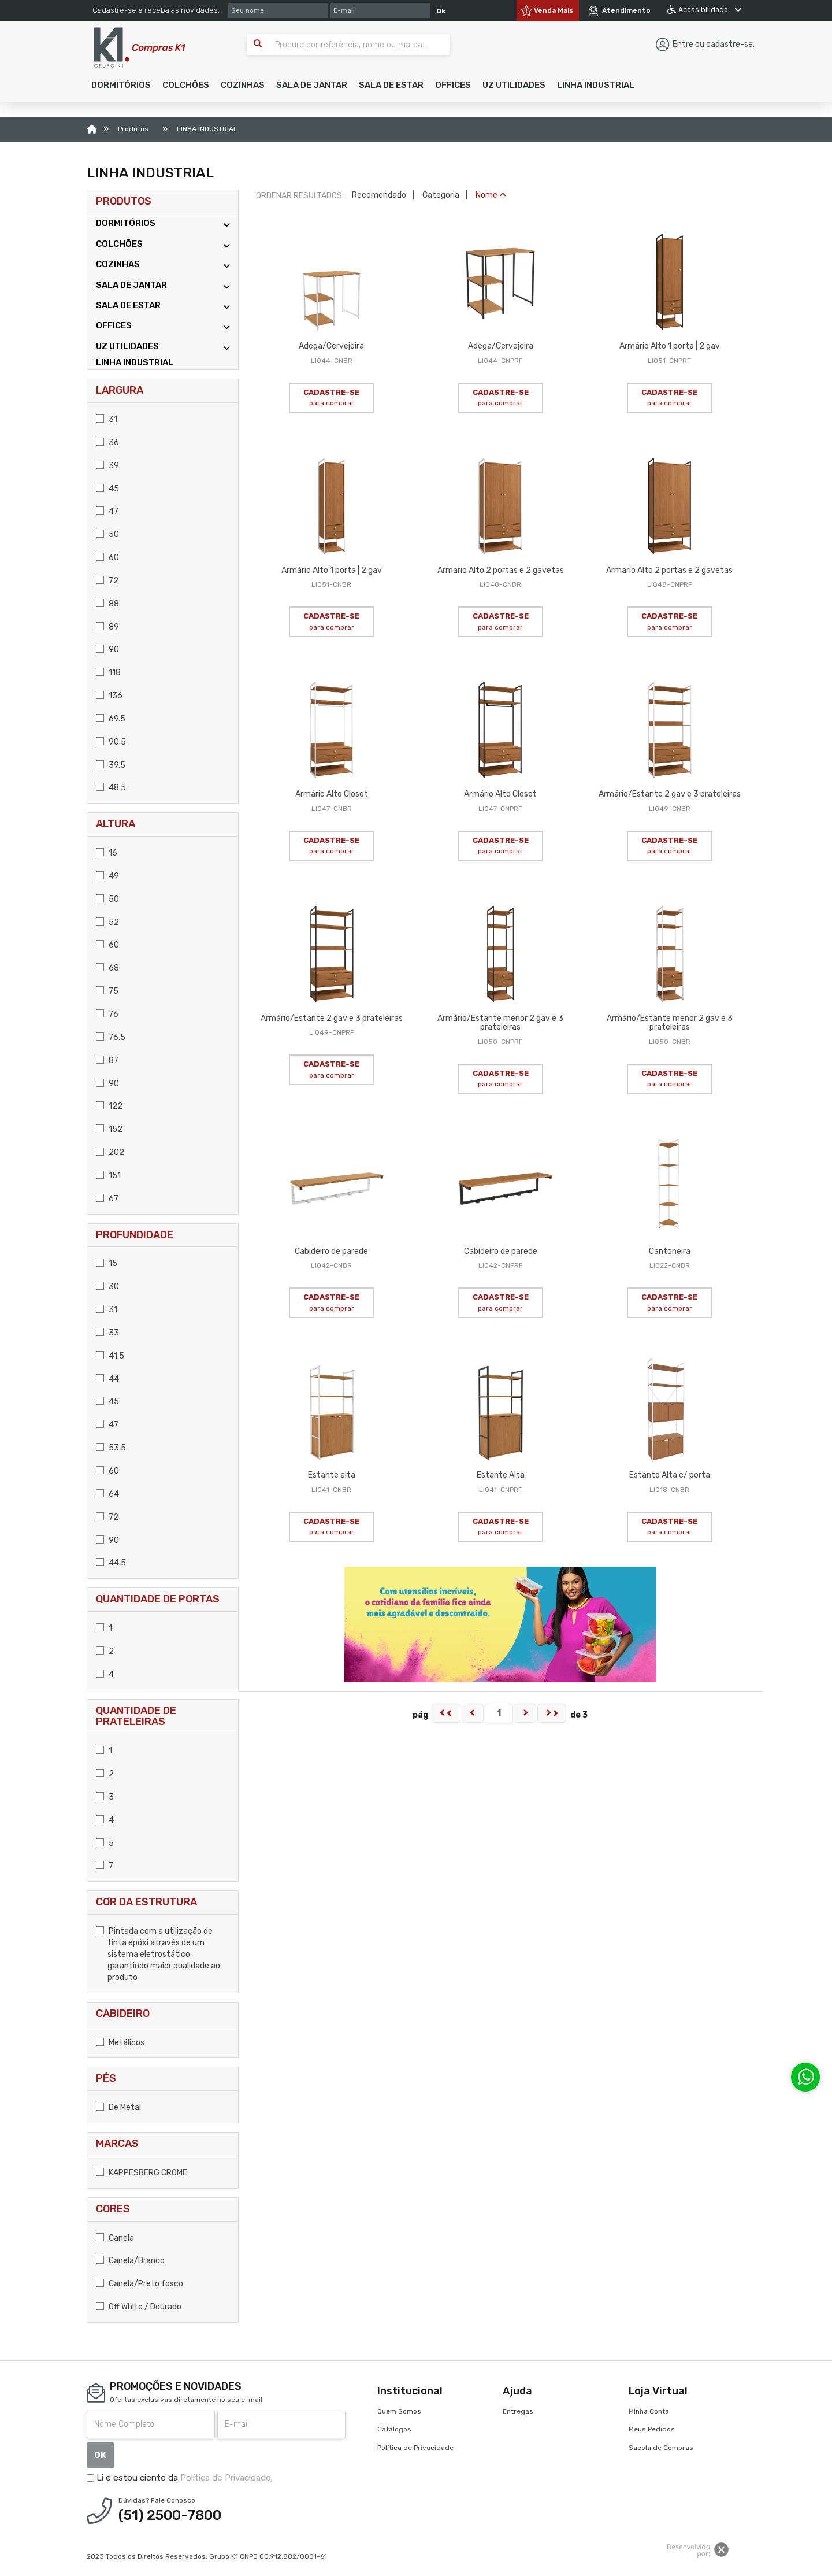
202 (110, 1152)
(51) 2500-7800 (169, 2515)
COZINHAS (163, 264)
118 (108, 673)
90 (107, 649)
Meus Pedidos (652, 2429)
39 (107, 466)
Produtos (123, 201)
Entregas (518, 2411)
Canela (115, 2238)
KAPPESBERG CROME (141, 2173)
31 (106, 419)
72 (107, 581)
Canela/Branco (130, 2261)
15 (106, 1263)
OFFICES (163, 325)
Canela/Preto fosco (139, 2284)
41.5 (110, 1356)
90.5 (111, 742)
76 (107, 1014)
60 (107, 557)
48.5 (111, 788)
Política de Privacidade (225, 2478)
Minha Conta (649, 2411)
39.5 (110, 765)
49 (107, 876)
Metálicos (120, 2043)
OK (100, 2455)
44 (107, 1379)
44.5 (111, 1563)
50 (107, 534)
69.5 (110, 719)
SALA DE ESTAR (163, 305)
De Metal (118, 2107)
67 (107, 1199)
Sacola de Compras (661, 2448)
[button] (121, 85)
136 (109, 696)
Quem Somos (399, 2411)
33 (107, 1333)
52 (107, 922)
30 (107, 1286)
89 (107, 627)
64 (107, 1494)
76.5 (110, 1037)
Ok (440, 11)
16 (106, 853)
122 (109, 1106)
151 (108, 1175)
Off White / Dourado (138, 2307)
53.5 (111, 1448)
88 (107, 604)
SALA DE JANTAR (163, 285)
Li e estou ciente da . (180, 2478)
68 (107, 968)
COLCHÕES (163, 244)
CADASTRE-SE (331, 398)
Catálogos (394, 2429)
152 (109, 1129)
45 (107, 489)
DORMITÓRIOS (163, 223)
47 (107, 511)
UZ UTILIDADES (163, 346)
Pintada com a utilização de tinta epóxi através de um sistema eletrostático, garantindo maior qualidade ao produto (158, 1954)
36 (107, 442)
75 (107, 991)
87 (107, 1060)
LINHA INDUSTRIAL (134, 362)
